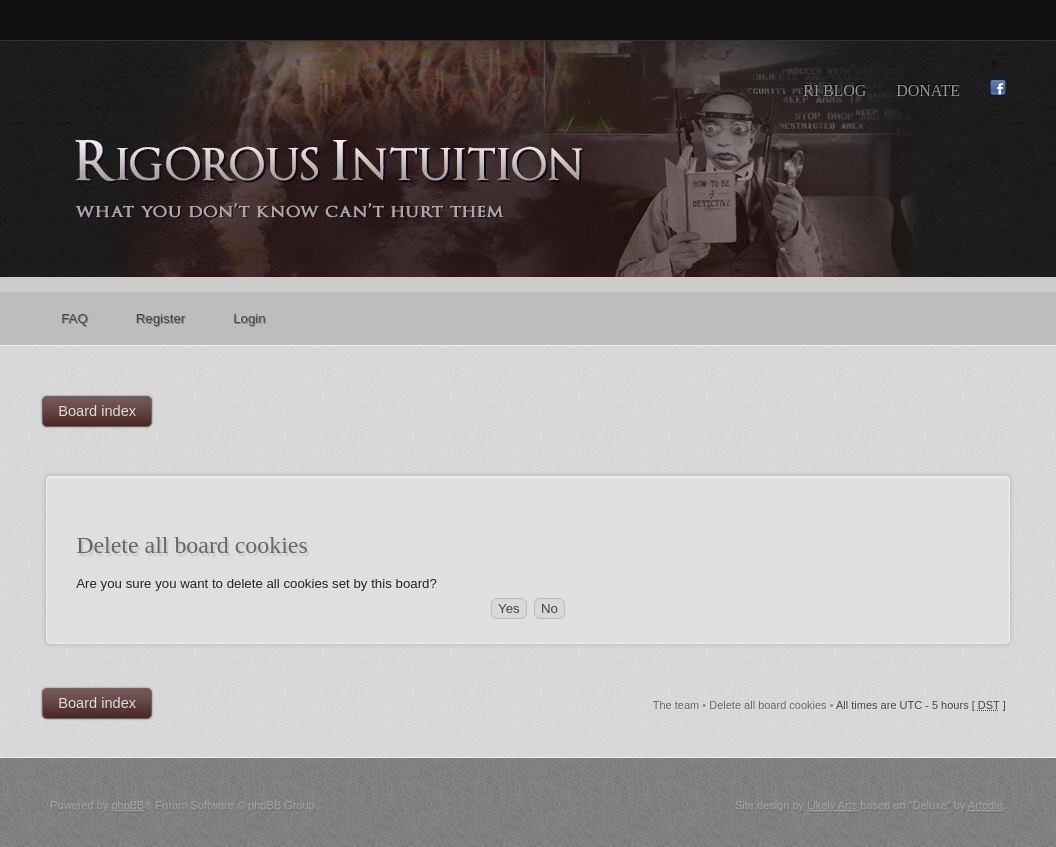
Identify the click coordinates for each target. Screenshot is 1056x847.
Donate (928, 90)
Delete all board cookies (767, 705)
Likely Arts (832, 805)
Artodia (985, 805)
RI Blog (834, 90)
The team (676, 705)
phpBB (127, 805)
